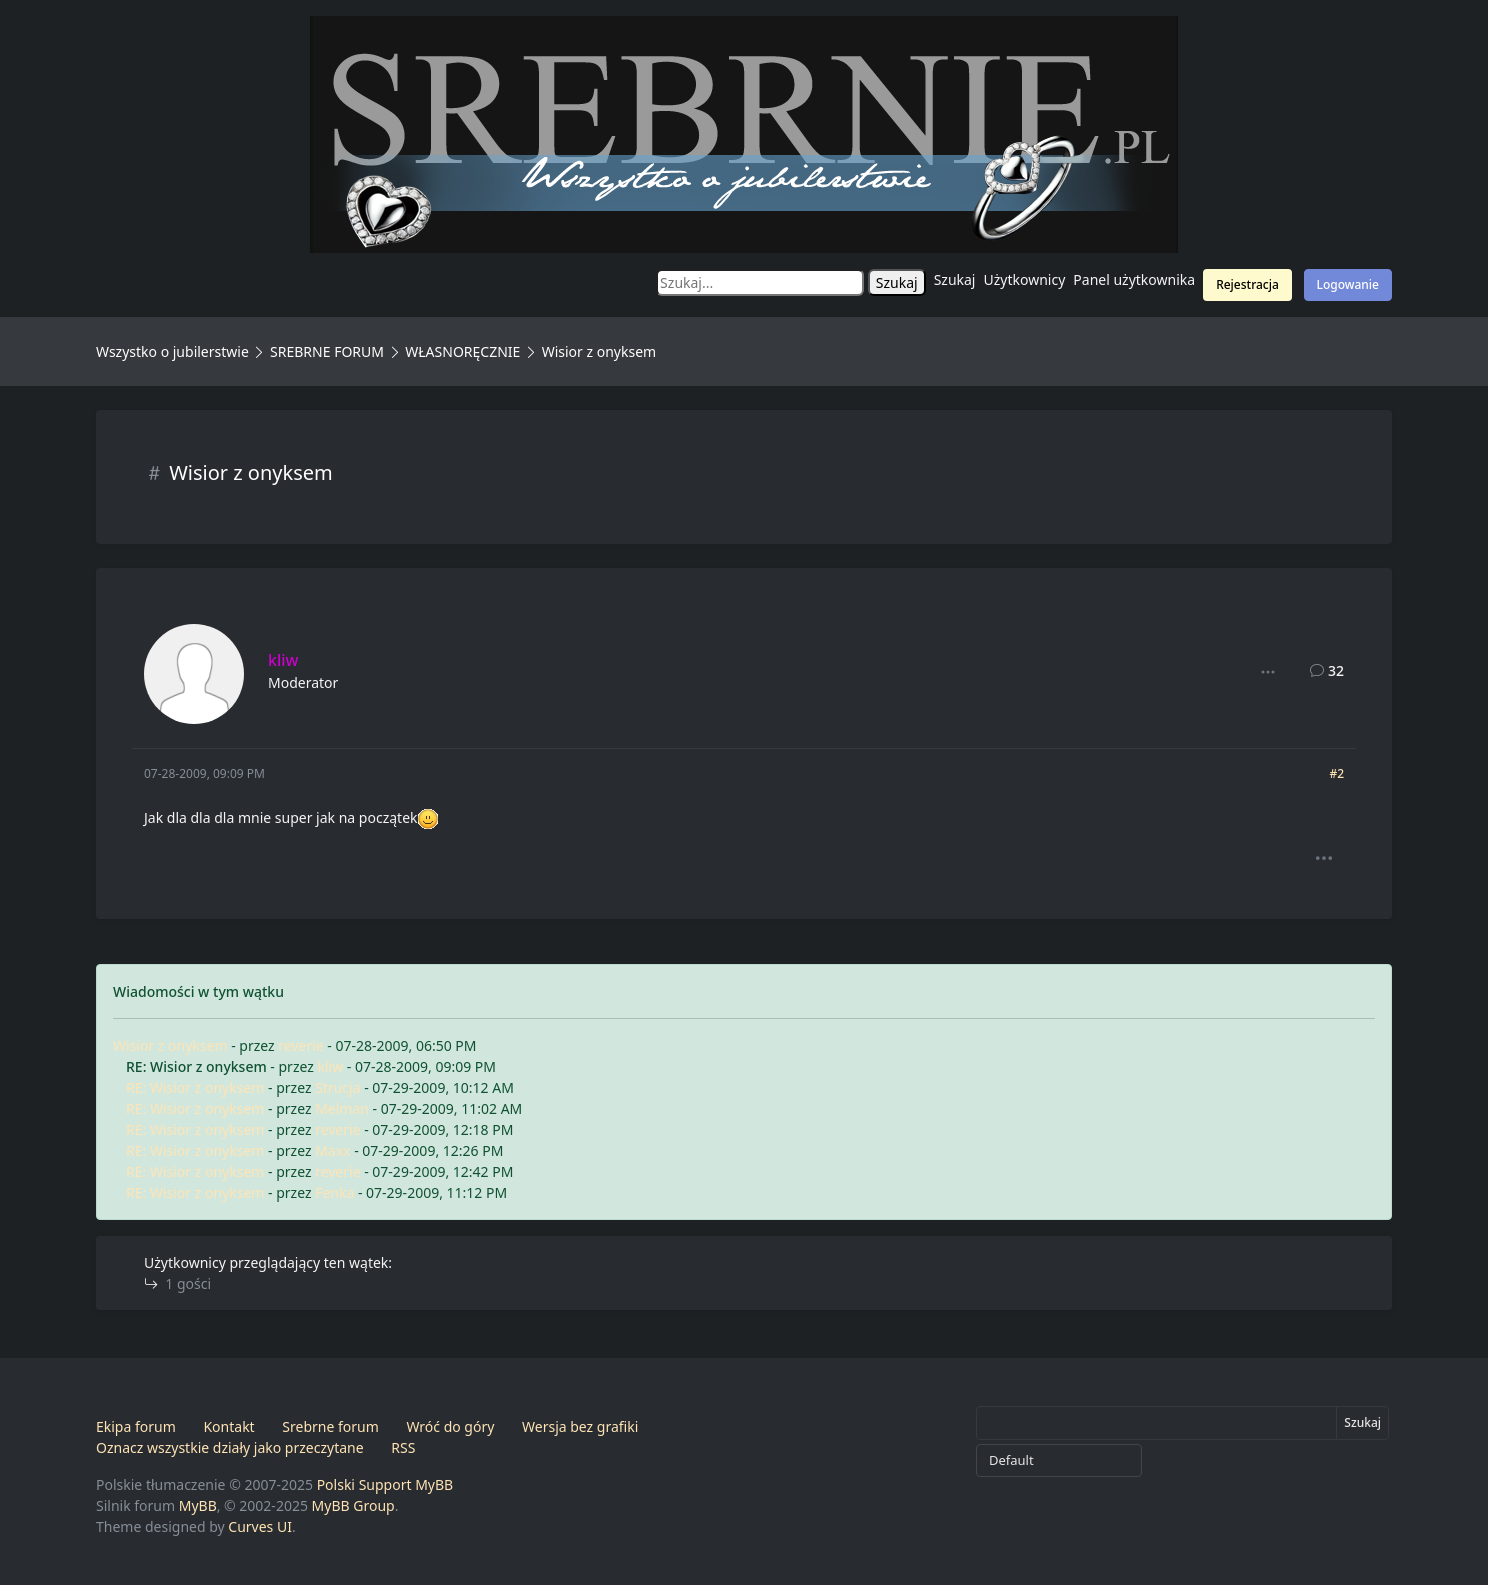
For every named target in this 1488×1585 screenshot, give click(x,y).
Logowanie (1348, 284)
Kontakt (228, 1426)
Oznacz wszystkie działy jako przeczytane (230, 1447)
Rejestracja (1247, 284)
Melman (342, 1108)
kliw (330, 1066)
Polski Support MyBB (385, 1484)
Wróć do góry (450, 1426)
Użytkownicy (1025, 279)
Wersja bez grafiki (580, 1426)
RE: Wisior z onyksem (195, 1087)
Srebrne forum (330, 1426)
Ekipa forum (136, 1426)
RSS (403, 1447)
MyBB (198, 1505)
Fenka (334, 1192)
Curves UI (260, 1526)
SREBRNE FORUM (327, 351)
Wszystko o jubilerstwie (172, 351)
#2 (1336, 773)
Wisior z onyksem (170, 1045)
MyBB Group (353, 1505)
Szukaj (955, 279)
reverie (300, 1045)
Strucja (337, 1087)
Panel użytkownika (1134, 279)
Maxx (332, 1150)
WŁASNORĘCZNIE (462, 351)
